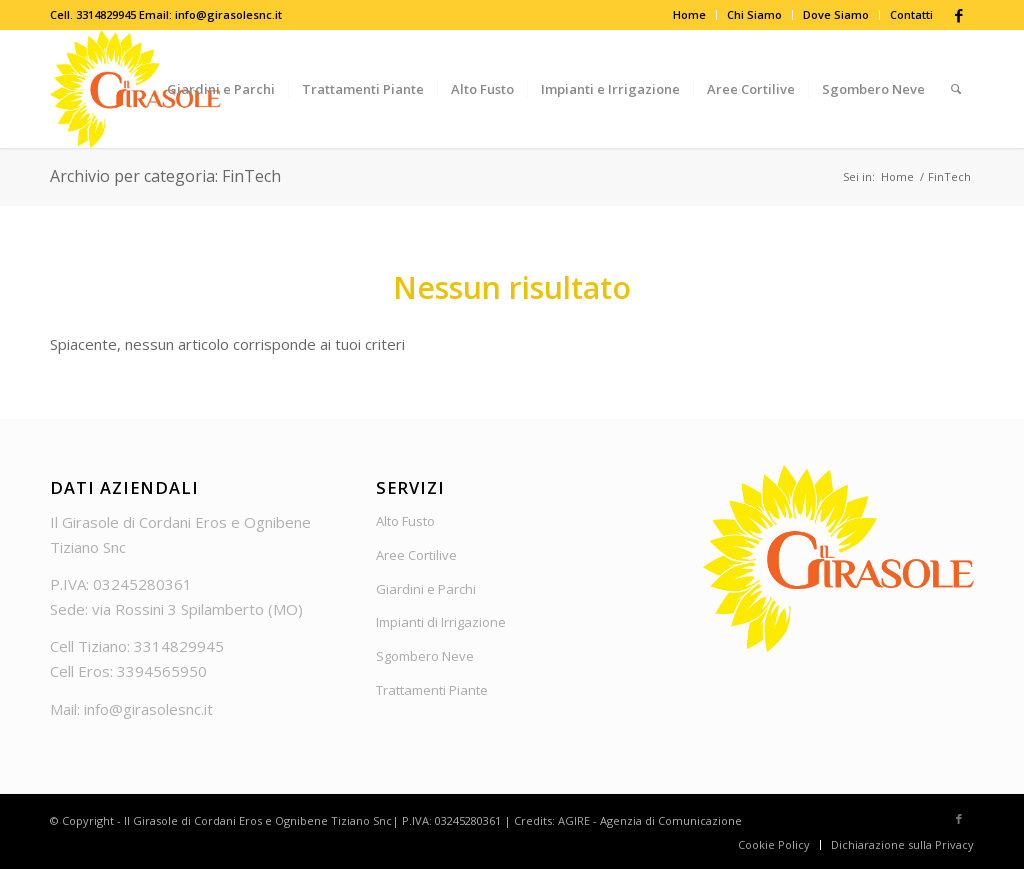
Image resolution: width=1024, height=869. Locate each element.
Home (689, 14)
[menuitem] (690, 15)
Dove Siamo (836, 14)
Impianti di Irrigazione (441, 622)
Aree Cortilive (416, 555)
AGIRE (574, 820)
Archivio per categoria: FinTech (165, 176)
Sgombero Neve (425, 656)
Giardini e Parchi (426, 589)
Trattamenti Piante (432, 690)
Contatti (911, 14)
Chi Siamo (754, 14)
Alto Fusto (405, 521)
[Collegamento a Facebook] (959, 15)
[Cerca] (956, 89)
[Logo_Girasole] (135, 89)
